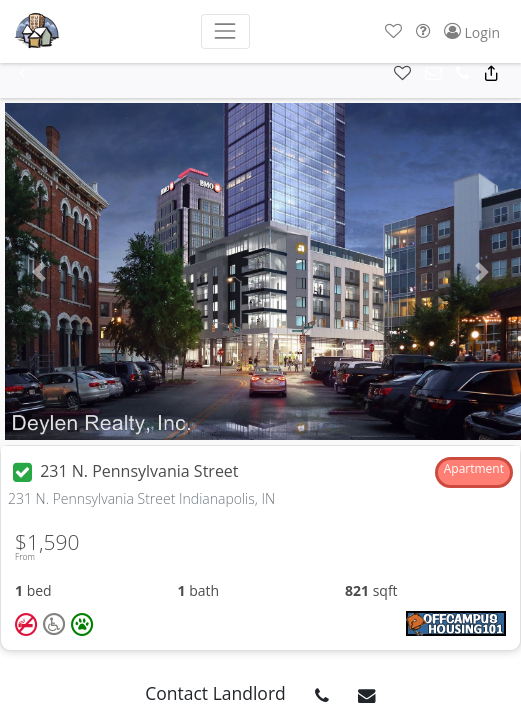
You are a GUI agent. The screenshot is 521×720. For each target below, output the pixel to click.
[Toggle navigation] (225, 31)
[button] (393, 31)
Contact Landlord (215, 693)
